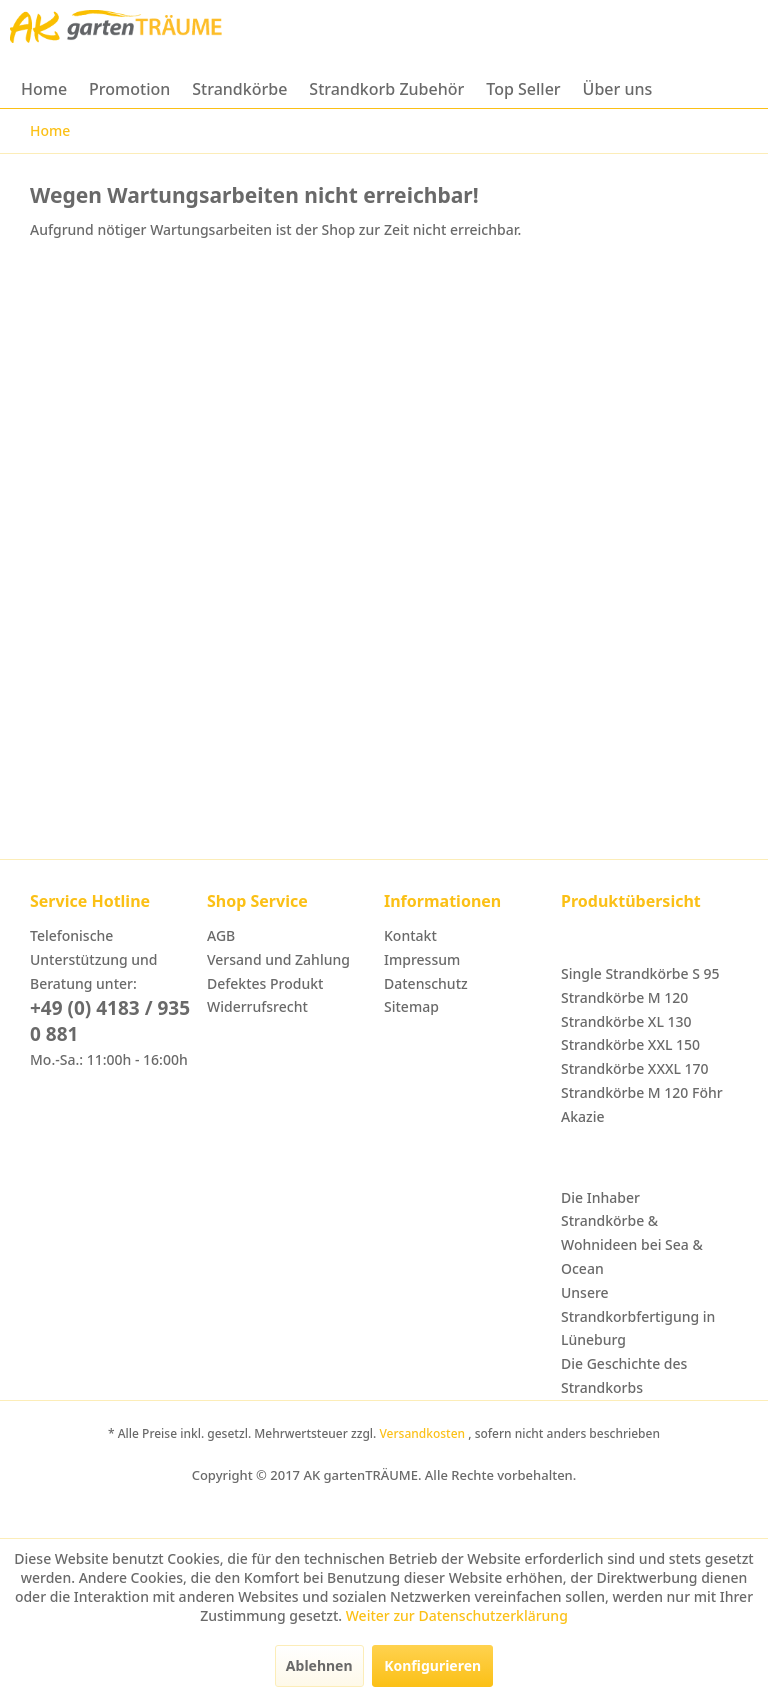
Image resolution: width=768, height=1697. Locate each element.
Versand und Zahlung (278, 959)
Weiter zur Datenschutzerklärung (457, 1615)
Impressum (422, 959)
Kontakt (410, 935)
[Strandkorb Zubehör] (386, 89)
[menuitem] (44, 89)
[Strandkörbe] (239, 89)
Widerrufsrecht (257, 1006)
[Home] (44, 89)
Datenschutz (426, 983)
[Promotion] (129, 89)
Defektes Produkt (265, 983)
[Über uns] (618, 89)
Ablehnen (319, 1665)
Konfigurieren (432, 1665)
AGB (221, 935)
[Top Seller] (523, 89)
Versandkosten (423, 1433)
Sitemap (411, 1006)
